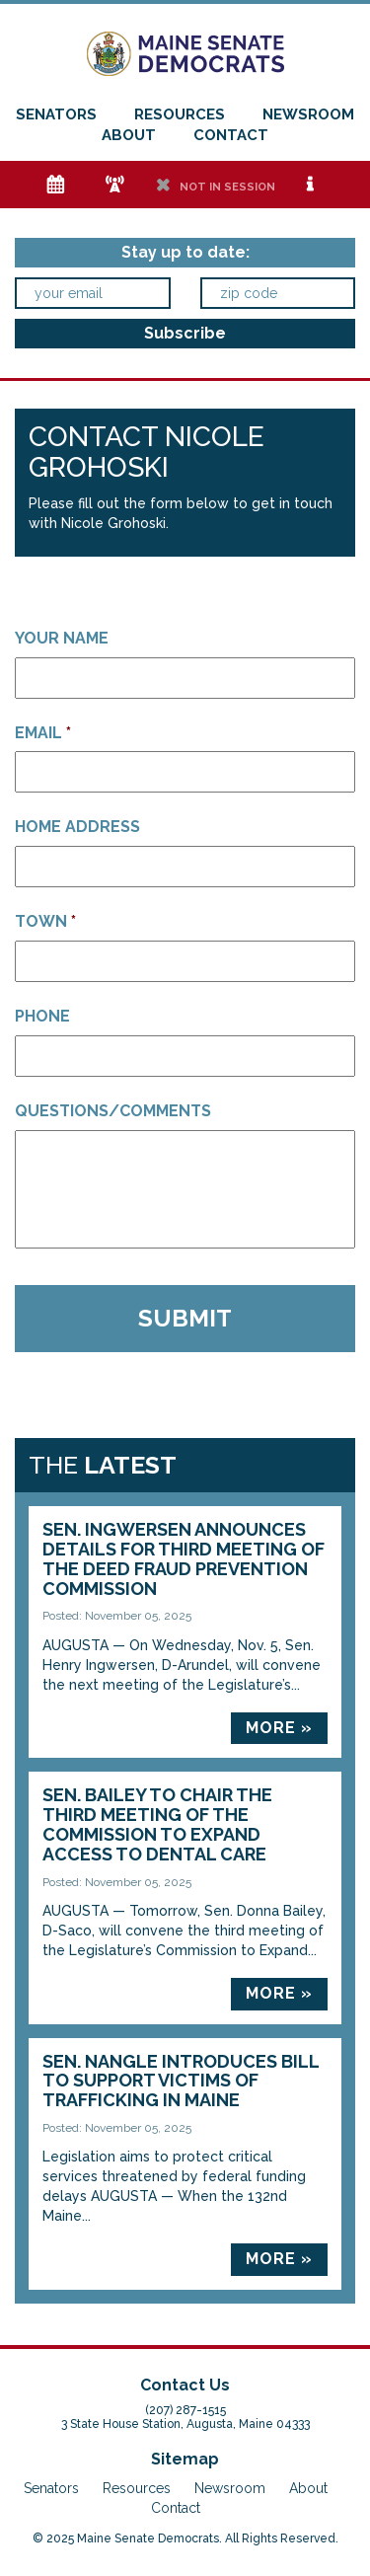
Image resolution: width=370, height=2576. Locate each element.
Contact (230, 135)
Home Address (77, 826)
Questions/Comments (113, 1110)
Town (45, 921)
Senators (56, 114)
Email (43, 732)
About (129, 135)
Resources (179, 114)
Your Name (62, 638)
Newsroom (308, 114)
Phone (42, 1016)
